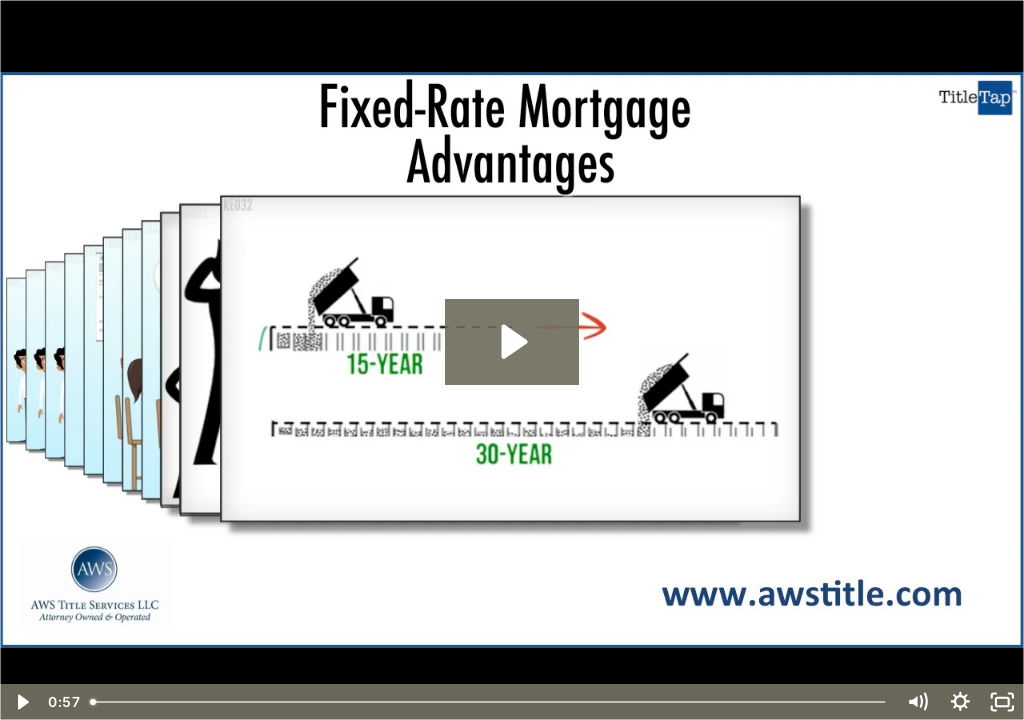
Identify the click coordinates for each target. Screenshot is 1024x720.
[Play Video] (21, 702)
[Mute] (917, 702)
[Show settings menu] (960, 702)
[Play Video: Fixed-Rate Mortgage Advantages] (511, 341)
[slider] (489, 702)
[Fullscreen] (1002, 702)
